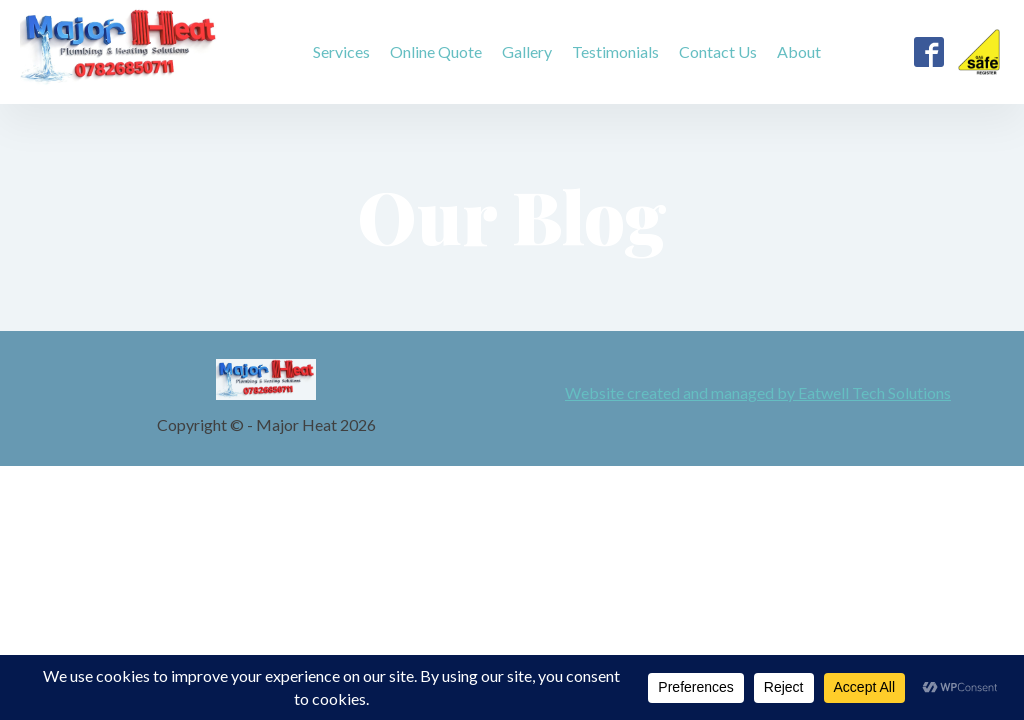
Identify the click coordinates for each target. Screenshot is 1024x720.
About (799, 52)
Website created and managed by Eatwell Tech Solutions (758, 393)
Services (341, 52)
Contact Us (718, 52)
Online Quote (436, 52)
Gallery (527, 52)
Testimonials (615, 52)
